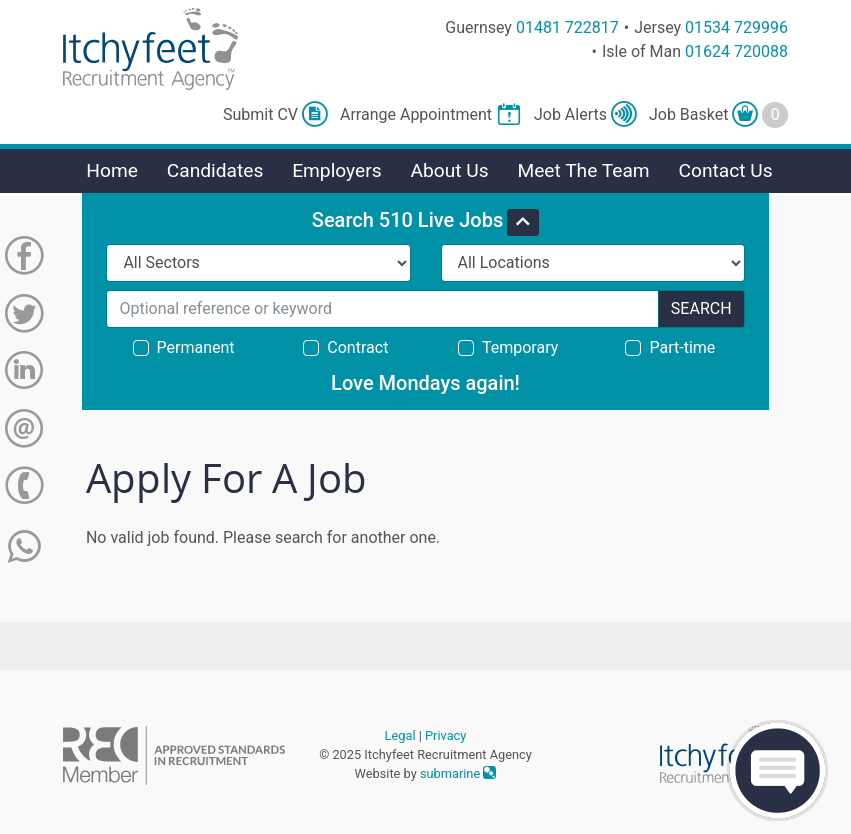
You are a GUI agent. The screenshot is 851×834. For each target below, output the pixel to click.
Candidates (215, 170)
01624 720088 (736, 51)
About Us (449, 170)
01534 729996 (736, 27)
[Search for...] (382, 309)
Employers (337, 170)
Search (701, 308)
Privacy (445, 735)
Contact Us (725, 170)
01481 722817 (567, 27)
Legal (400, 735)
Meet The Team (583, 170)
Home (112, 170)
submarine (458, 773)
